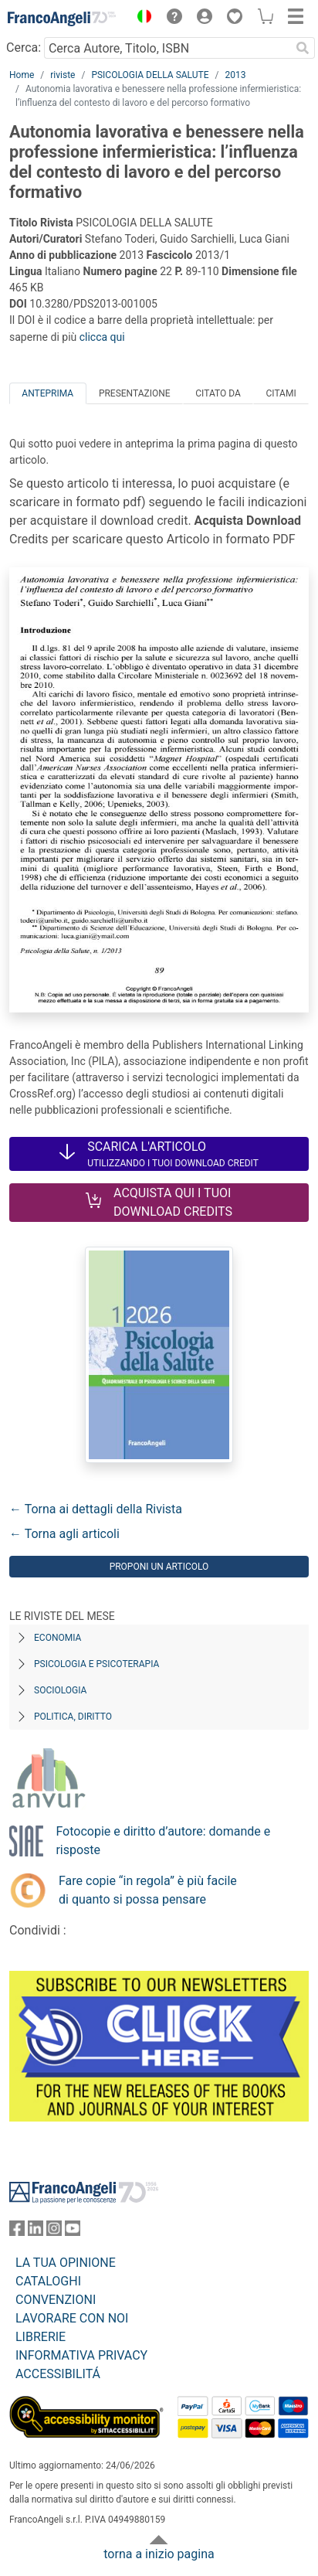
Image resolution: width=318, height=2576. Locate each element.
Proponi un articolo (159, 1566)
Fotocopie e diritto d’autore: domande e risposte (163, 1840)
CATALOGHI (48, 2281)
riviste (62, 75)
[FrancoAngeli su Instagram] (54, 2231)
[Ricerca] (302, 48)
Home (21, 75)
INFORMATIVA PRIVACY (81, 2355)
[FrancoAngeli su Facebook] (17, 2231)
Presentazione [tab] (135, 393)
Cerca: (23, 47)
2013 (235, 75)
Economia (57, 1637)
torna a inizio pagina (158, 2554)
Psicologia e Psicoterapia (96, 1664)
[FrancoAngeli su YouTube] (72, 2231)
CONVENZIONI (55, 2299)
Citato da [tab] (217, 393)
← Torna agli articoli (64, 1533)
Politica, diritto (73, 1716)
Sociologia (60, 1690)
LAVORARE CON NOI (71, 2318)
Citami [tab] (281, 393)
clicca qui (102, 337)
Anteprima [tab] (47, 393)
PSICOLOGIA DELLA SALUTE (149, 75)
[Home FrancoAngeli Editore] (62, 18)
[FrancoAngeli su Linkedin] (35, 2231)
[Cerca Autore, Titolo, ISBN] (167, 48)
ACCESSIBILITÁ (57, 2374)
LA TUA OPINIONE (65, 2262)
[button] (140, 19)
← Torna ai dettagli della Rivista (95, 1509)
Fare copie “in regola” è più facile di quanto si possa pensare (148, 1890)
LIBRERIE (40, 2336)
